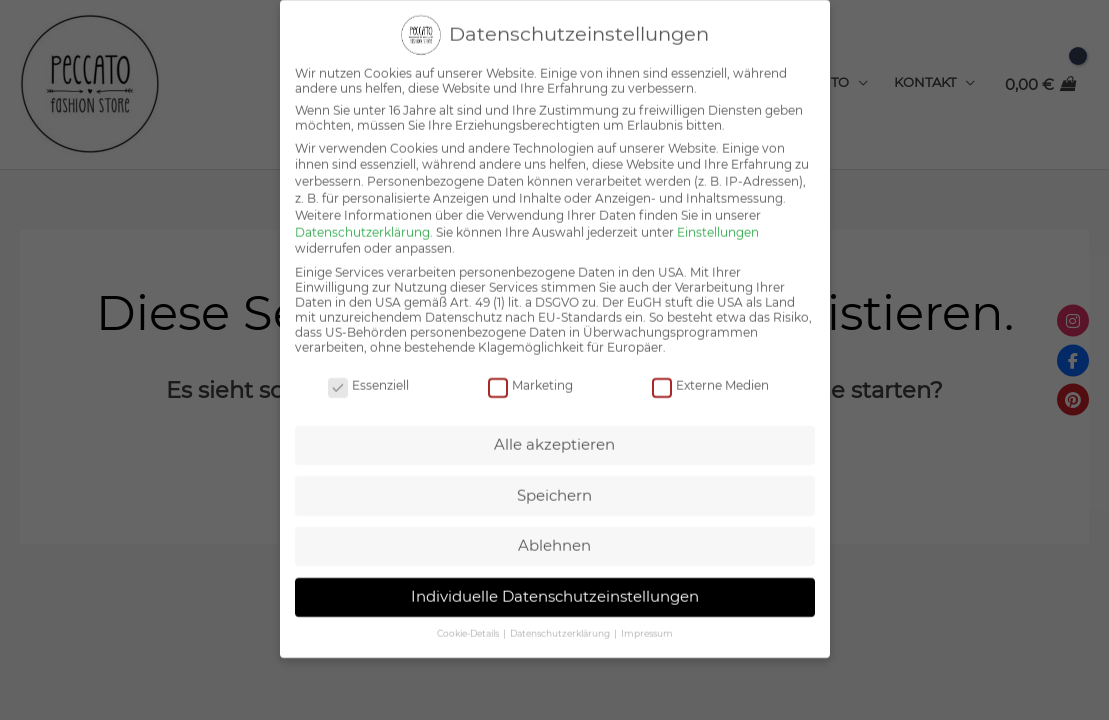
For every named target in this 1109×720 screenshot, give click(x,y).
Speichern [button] (554, 479)
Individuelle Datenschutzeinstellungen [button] (555, 580)
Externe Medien (710, 369)
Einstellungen (718, 216)
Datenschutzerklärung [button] (561, 617)
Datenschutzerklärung (362, 216)
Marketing (530, 369)
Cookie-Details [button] (469, 617)
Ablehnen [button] (554, 529)
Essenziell (368, 369)
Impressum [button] (647, 617)
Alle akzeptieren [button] (554, 428)
